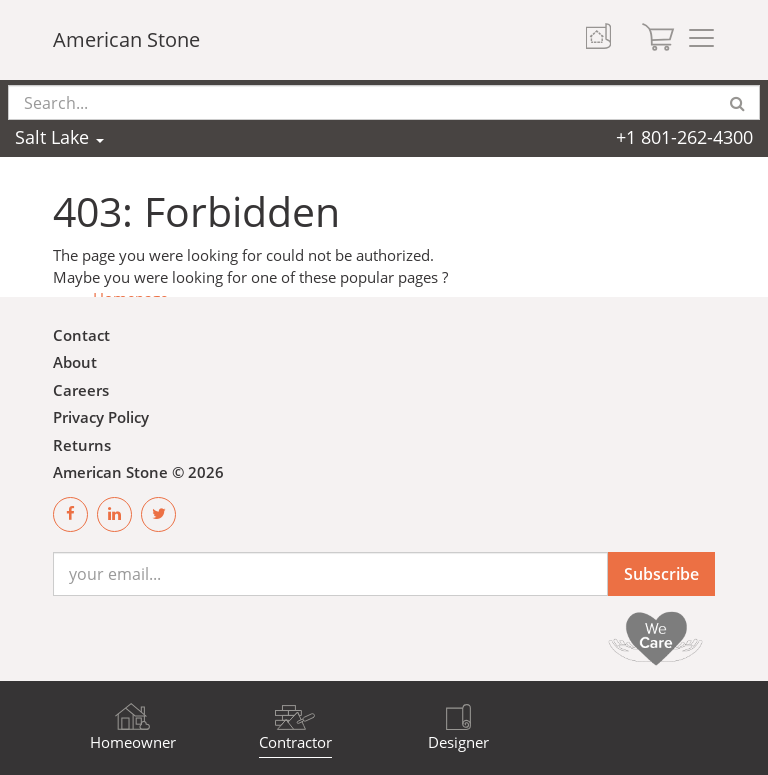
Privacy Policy (101, 417)
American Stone (126, 39)
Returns (82, 445)
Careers (81, 390)
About (75, 362)
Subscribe (661, 574)
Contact (81, 335)
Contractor (295, 742)
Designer (458, 742)
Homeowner (133, 742)
